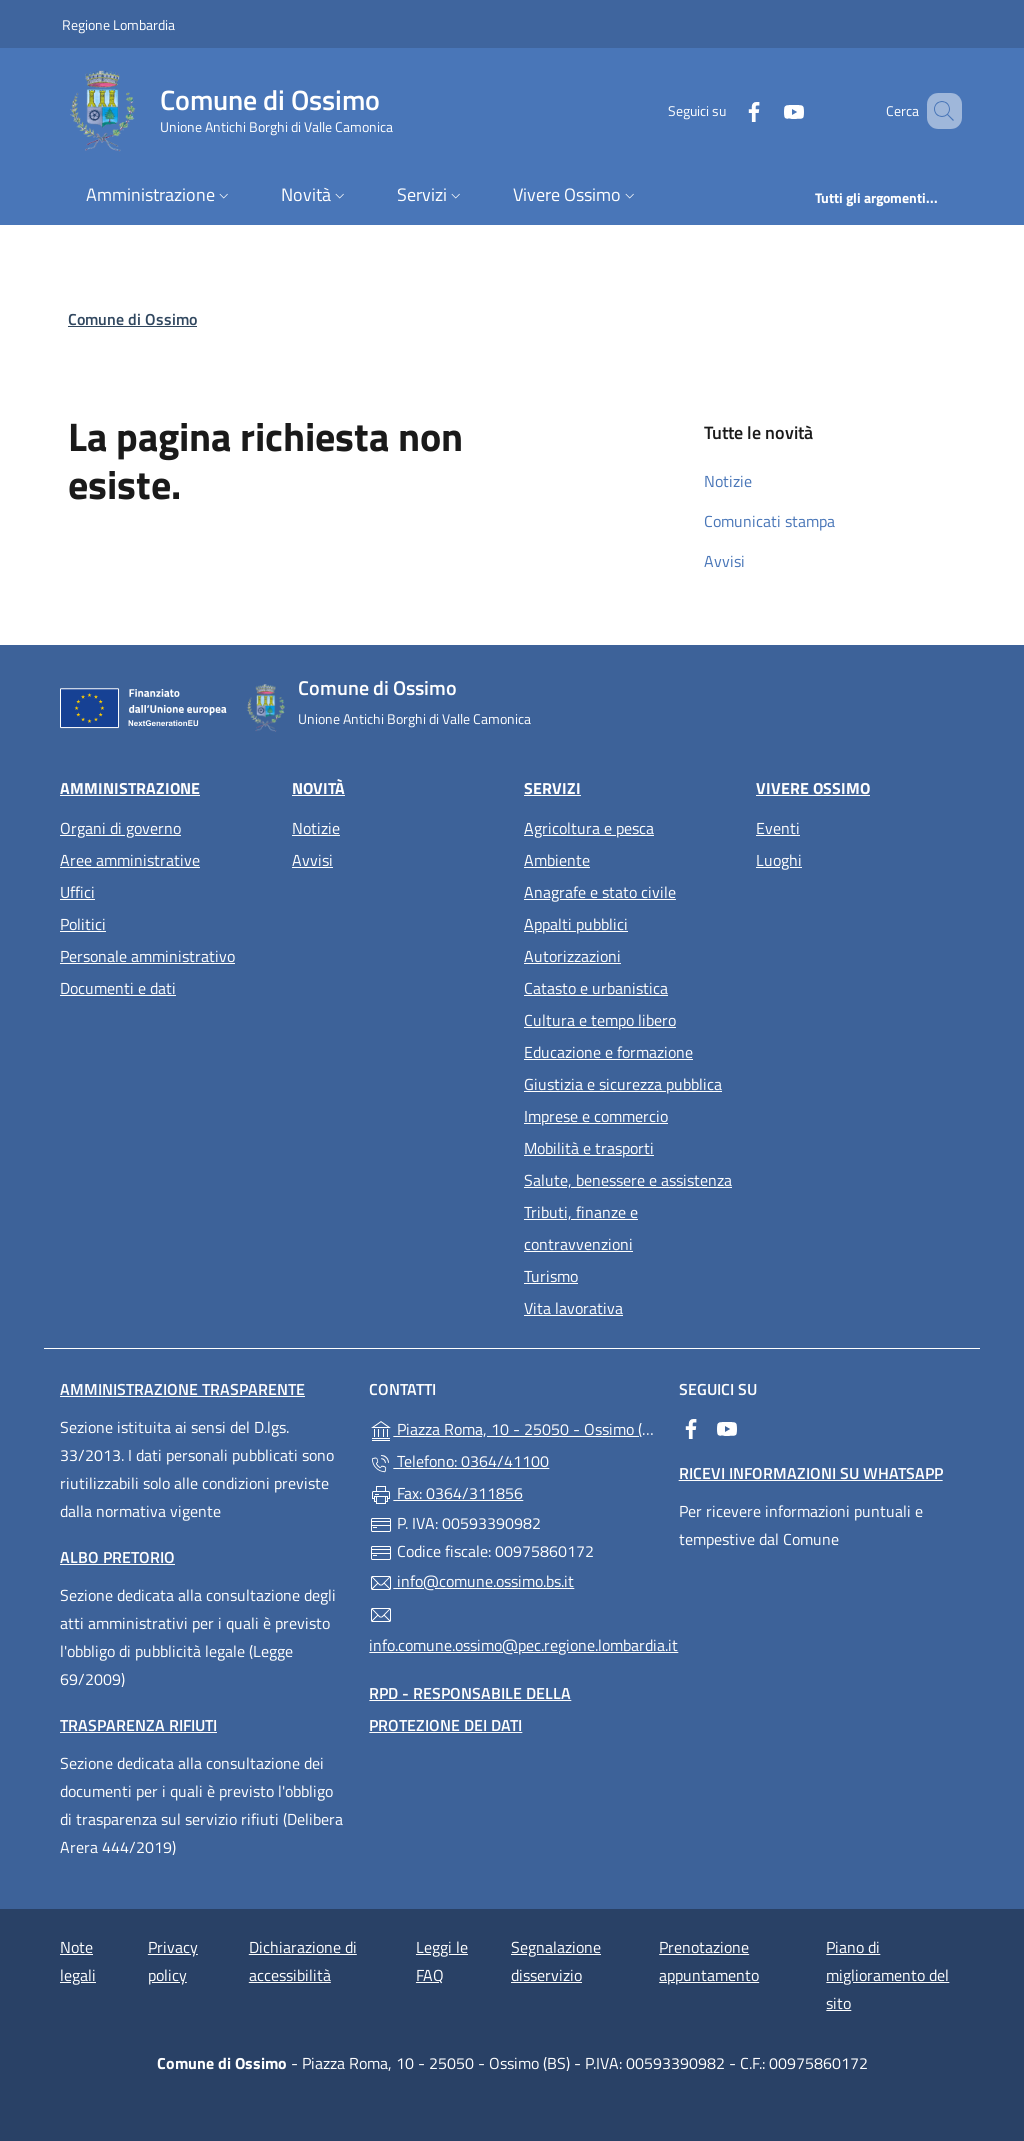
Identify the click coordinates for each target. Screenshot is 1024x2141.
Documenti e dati (118, 988)
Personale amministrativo (147, 956)
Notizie (728, 481)
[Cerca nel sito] (938, 111)
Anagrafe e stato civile (600, 892)
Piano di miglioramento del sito (887, 1975)
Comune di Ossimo (132, 319)
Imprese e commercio (596, 1116)
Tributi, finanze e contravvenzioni (581, 1228)
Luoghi (779, 860)
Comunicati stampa (769, 521)
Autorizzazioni (572, 956)
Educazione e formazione (608, 1052)
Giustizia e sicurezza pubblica (623, 1084)
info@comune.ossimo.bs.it (471, 1582)
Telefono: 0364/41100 (459, 1462)
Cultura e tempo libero (600, 1020)
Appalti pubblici (576, 924)
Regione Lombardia (118, 24)
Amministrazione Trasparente (182, 1389)
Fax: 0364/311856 (446, 1494)
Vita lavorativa (573, 1308)
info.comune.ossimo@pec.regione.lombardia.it (511, 1630)
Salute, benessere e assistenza (628, 1180)
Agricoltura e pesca (589, 828)
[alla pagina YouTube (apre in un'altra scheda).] (765, 110)
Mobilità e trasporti (589, 1148)
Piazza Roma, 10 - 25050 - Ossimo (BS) (511, 1428)
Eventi (778, 828)
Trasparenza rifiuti (138, 1725)
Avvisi (724, 561)
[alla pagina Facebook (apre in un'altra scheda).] (725, 110)
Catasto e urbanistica (596, 988)
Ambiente (557, 860)
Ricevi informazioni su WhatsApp (811, 1473)
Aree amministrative (130, 860)
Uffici (77, 892)
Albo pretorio (117, 1557)
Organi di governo (120, 828)
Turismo (551, 1276)
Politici (83, 924)
